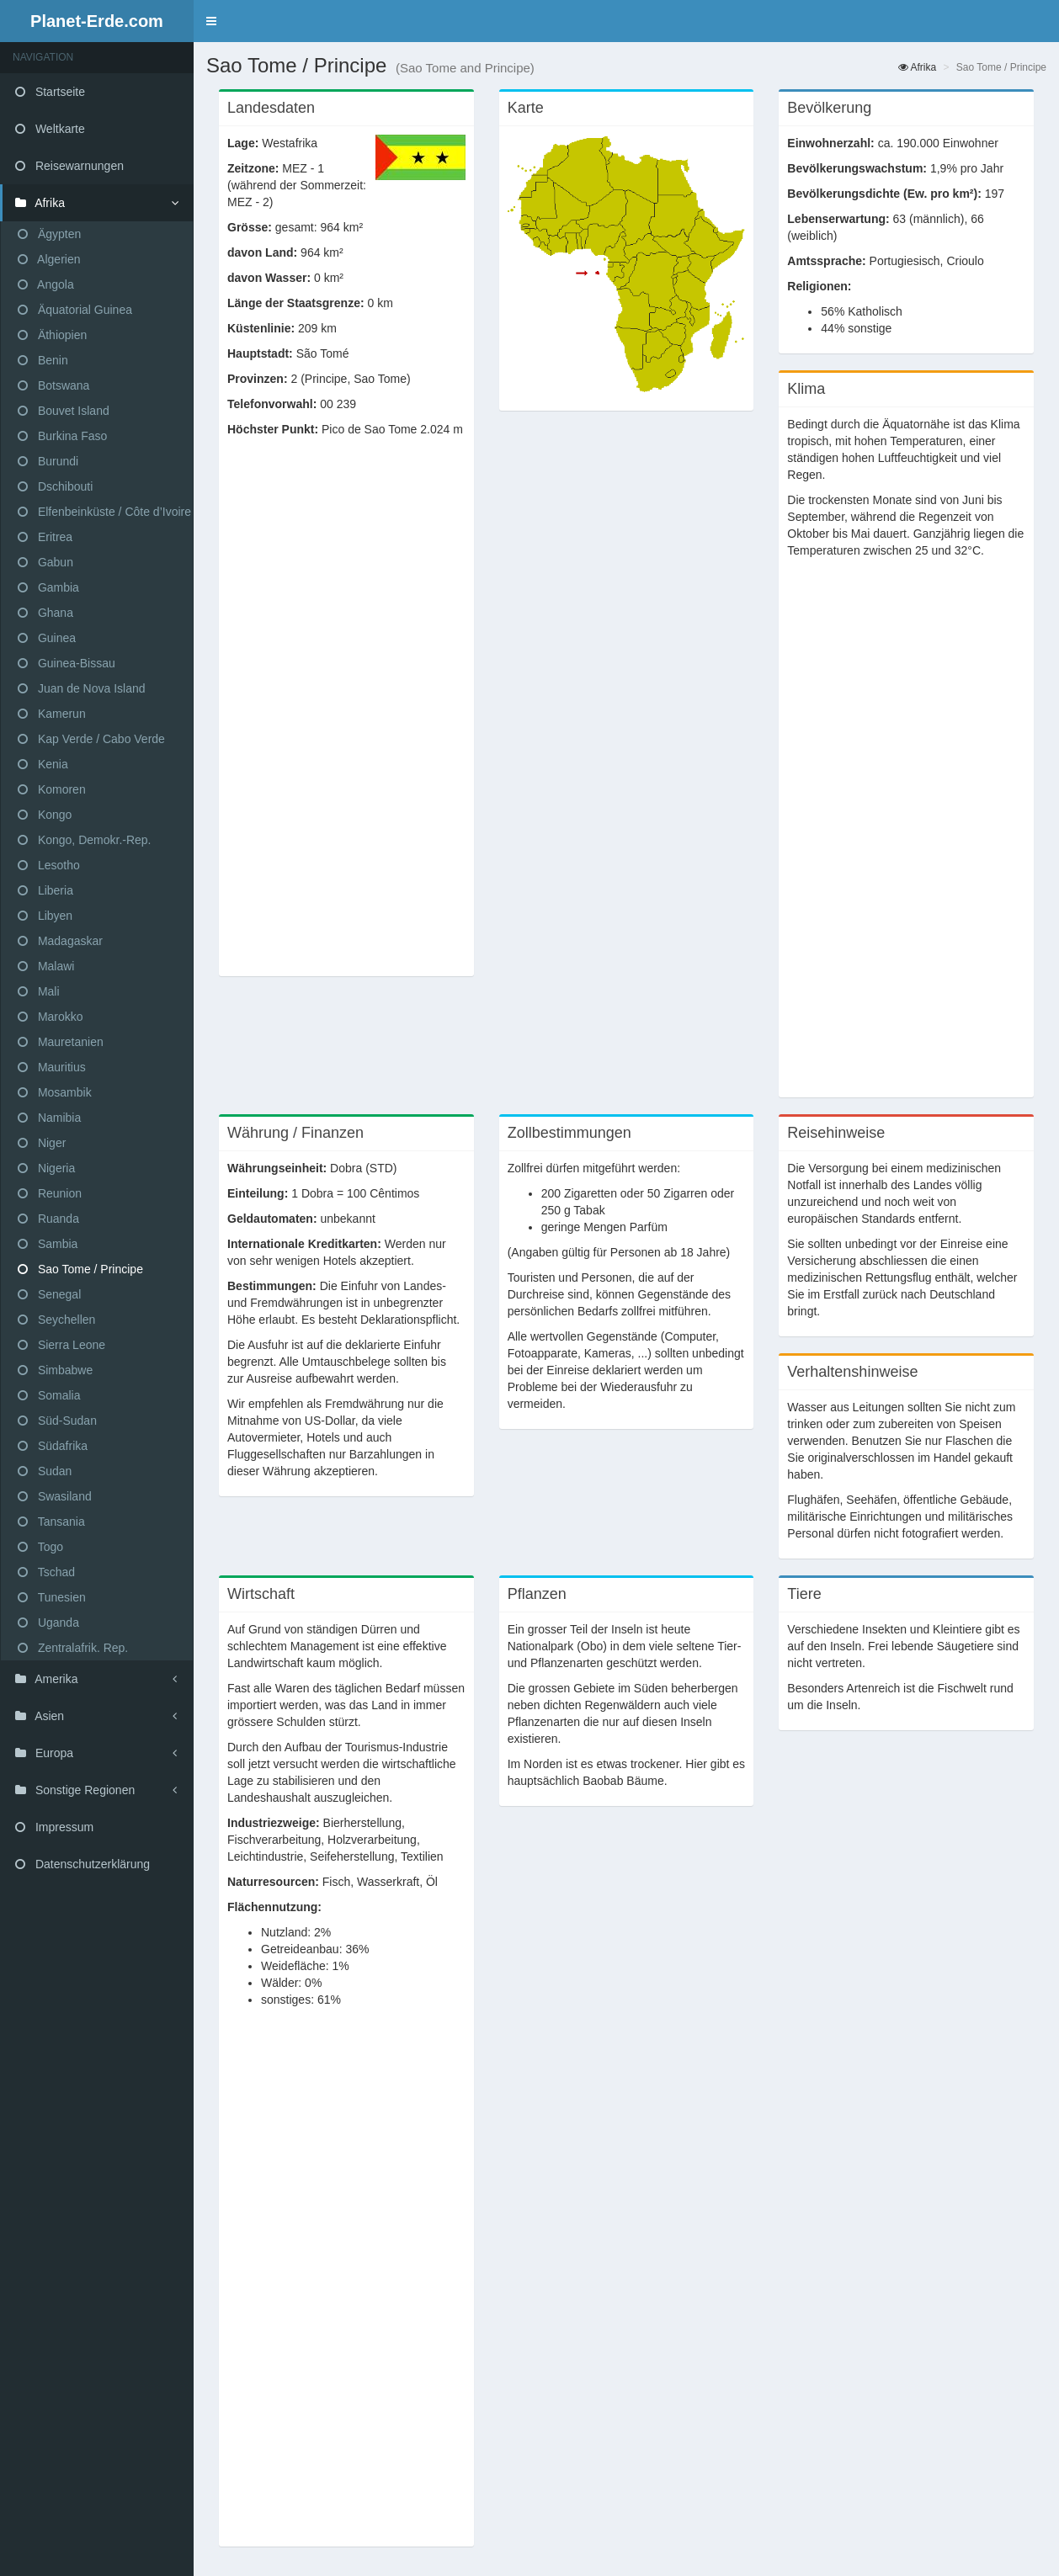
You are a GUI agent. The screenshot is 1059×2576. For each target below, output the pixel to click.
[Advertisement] (346, 715)
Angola (46, 284)
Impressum (54, 1827)
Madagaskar (60, 941)
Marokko (50, 1016)
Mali (39, 991)
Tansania (51, 1521)
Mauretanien (61, 1042)
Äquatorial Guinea (75, 309)
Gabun (45, 562)
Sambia (47, 1244)
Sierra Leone (61, 1345)
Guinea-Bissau (66, 663)
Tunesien (52, 1597)
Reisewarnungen (69, 166)
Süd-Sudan (57, 1420)
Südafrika (53, 1446)
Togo (40, 1547)
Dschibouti (55, 486)
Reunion (50, 1193)
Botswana (53, 385)
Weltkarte (50, 128)
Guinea (47, 638)
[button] (211, 21)
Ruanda (48, 1218)
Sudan (45, 1471)
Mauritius (52, 1067)
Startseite (50, 91)
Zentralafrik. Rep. (73, 1647)
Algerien (49, 259)
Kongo (45, 814)
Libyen (45, 915)
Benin (43, 360)
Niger (42, 1143)
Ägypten (49, 234)
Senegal (49, 1294)
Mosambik (55, 1092)
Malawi (46, 966)
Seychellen (56, 1319)
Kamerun (52, 713)
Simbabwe (55, 1370)
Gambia (48, 587)
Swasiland (55, 1496)
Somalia (49, 1395)
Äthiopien (52, 335)
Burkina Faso (62, 436)
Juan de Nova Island (82, 688)
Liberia (45, 890)
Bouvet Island (63, 410)
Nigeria (46, 1168)
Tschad (46, 1572)
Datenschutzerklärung (82, 1864)
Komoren (52, 789)
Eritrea (45, 537)
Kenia (43, 764)
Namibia (49, 1117)
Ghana (45, 612)
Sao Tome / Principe (80, 1269)
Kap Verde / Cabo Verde (91, 739)
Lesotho (49, 865)
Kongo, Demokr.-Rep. (85, 840)
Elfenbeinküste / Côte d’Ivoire (104, 511)
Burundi (48, 461)
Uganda (48, 1622)
